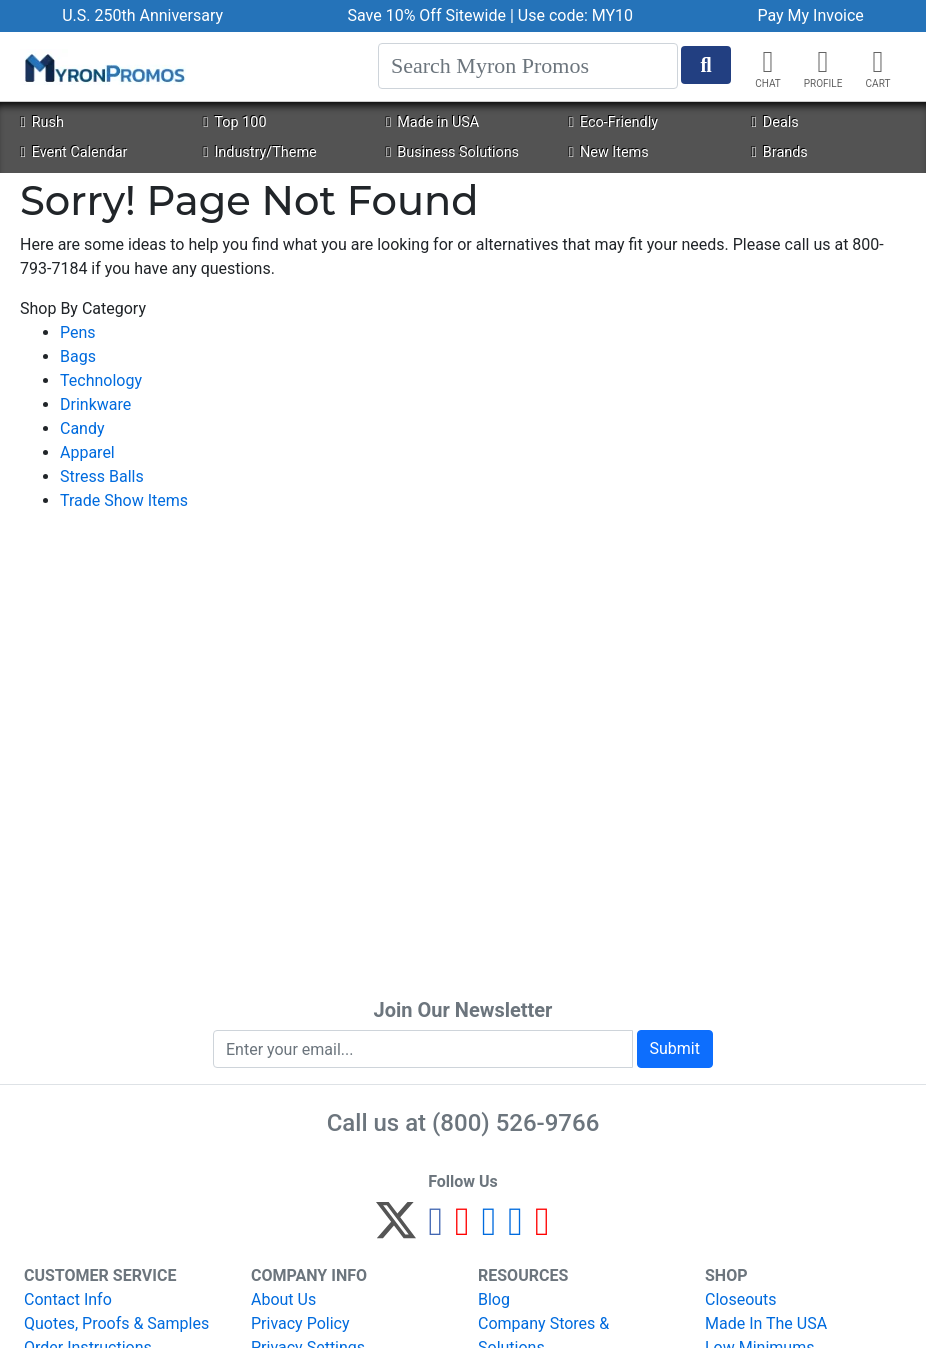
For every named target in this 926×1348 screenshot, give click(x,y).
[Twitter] (396, 1229)
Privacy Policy (300, 1323)
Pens (78, 332)
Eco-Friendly (613, 122)
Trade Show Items (124, 500)
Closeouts (741, 1299)
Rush (41, 122)
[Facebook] (435, 1229)
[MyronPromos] (103, 67)
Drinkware (95, 404)
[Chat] (768, 62)
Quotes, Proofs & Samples (116, 1323)
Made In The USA (766, 1323)
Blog (494, 1299)
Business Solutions (452, 152)
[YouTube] (542, 1229)
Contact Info (68, 1299)
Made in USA (432, 122)
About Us (283, 1299)
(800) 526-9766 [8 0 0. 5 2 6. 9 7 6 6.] (515, 1123)
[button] (823, 62)
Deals (775, 122)
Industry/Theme (259, 152)
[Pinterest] (462, 1229)
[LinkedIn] (515, 1229)
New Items (609, 152)
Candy (82, 428)
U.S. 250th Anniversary (142, 15)
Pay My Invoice (810, 15)
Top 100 (234, 122)
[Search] (528, 66)
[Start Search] (706, 65)
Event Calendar (73, 152)
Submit (675, 1048)
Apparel (87, 452)
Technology (101, 380)
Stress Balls (102, 476)
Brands (780, 152)
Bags (78, 356)
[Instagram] (489, 1229)
